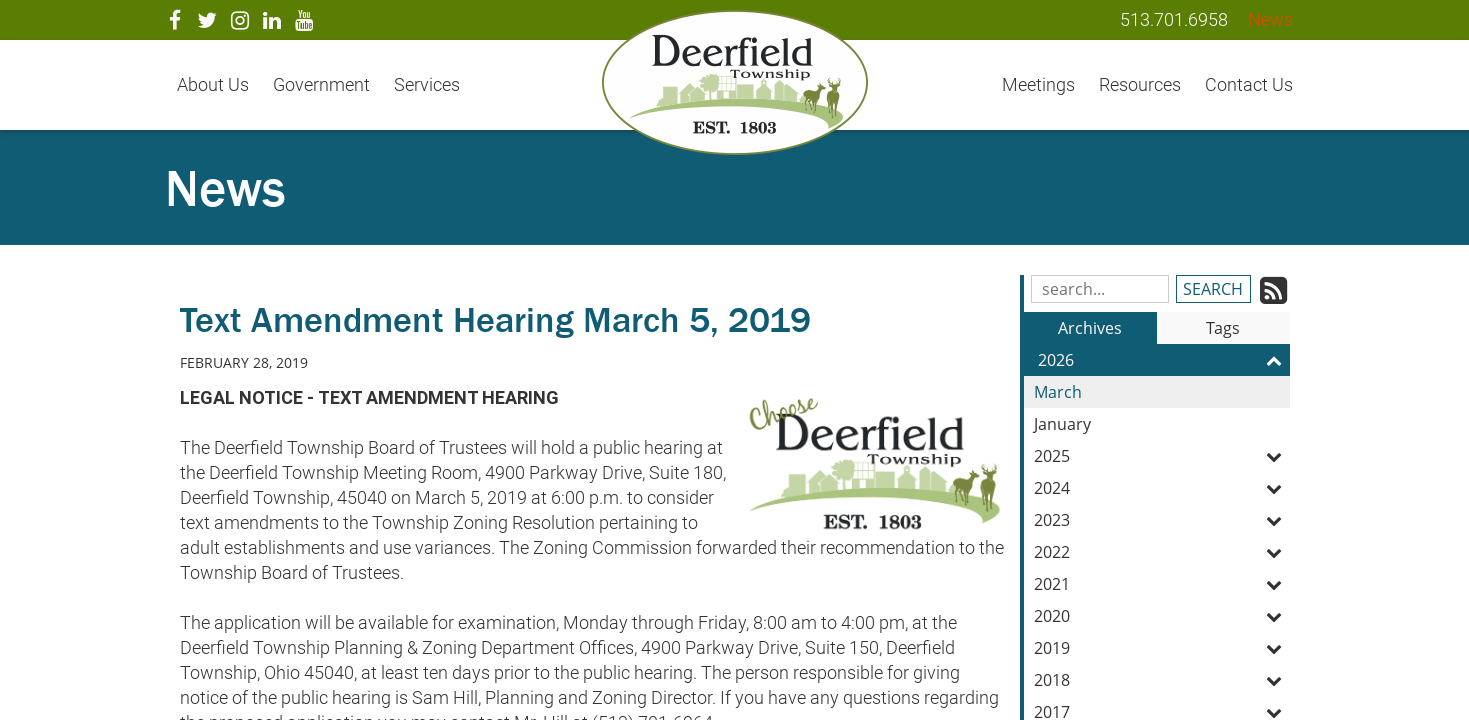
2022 (1162, 552)
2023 (1162, 520)
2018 (1162, 680)
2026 (1164, 360)
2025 (1162, 456)
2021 (1162, 584)
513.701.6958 (1174, 19)
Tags (1223, 328)
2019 (1162, 648)
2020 (1162, 616)
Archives (1090, 328)
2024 (1162, 488)
